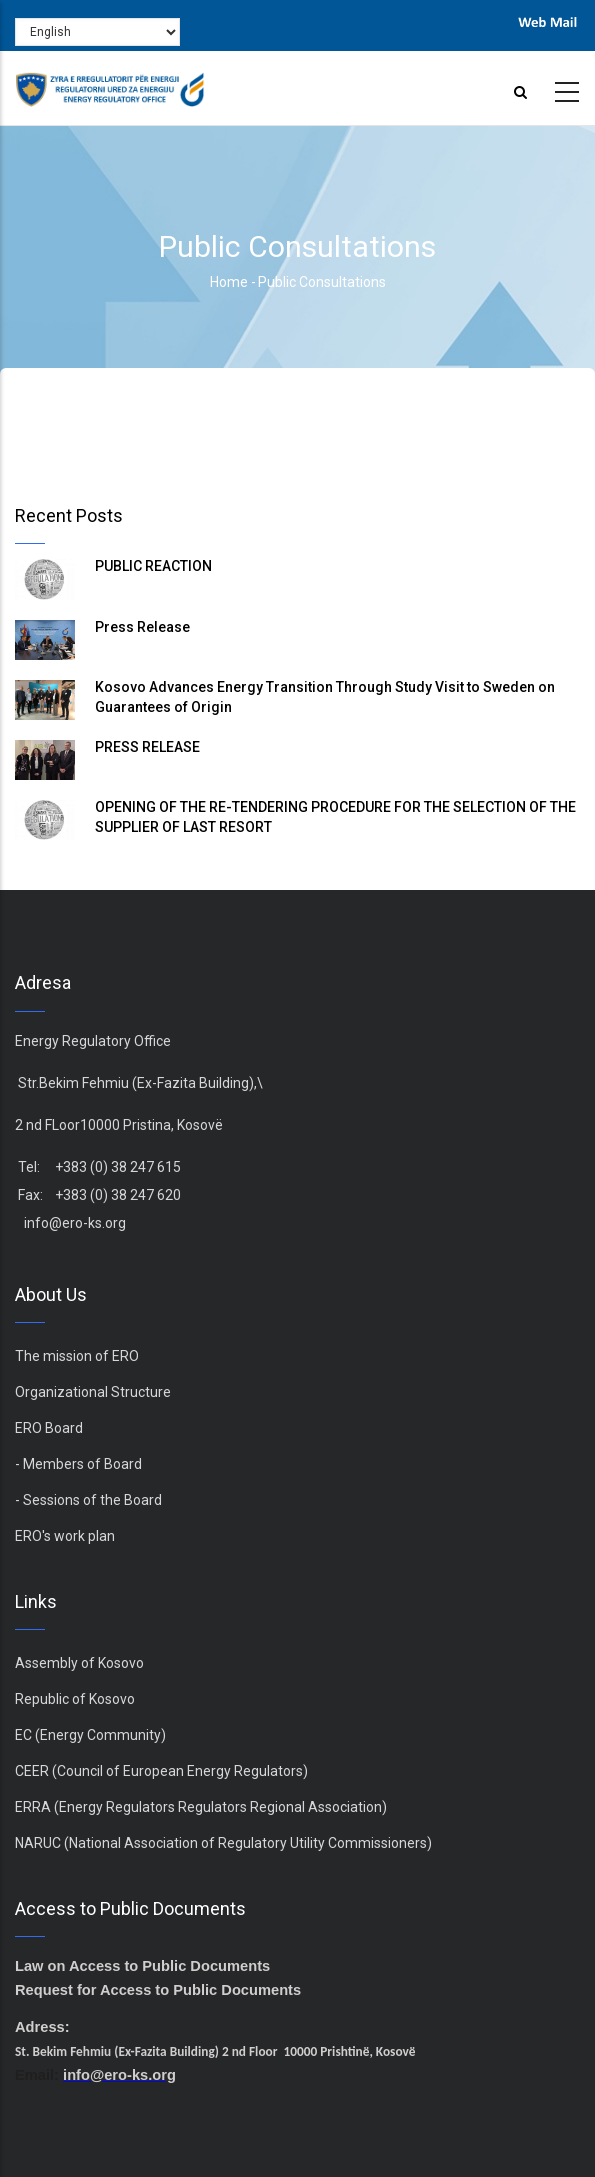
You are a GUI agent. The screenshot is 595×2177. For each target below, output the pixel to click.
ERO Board (49, 1428)
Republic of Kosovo (75, 1699)
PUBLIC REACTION (153, 566)
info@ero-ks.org (75, 1223)
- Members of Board (78, 1464)
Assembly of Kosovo (79, 1663)
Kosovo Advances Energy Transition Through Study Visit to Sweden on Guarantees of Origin (325, 697)
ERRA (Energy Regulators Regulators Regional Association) (201, 1807)
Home (229, 282)
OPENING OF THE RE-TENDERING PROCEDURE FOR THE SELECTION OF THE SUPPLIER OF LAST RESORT (335, 817)
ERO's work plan (65, 1536)
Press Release (142, 627)
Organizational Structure (93, 1392)
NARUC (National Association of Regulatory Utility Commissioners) (223, 1843)
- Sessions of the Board (88, 1500)
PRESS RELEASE (147, 747)
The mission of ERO (77, 1356)
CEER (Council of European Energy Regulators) (161, 1771)
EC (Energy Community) (90, 1735)
